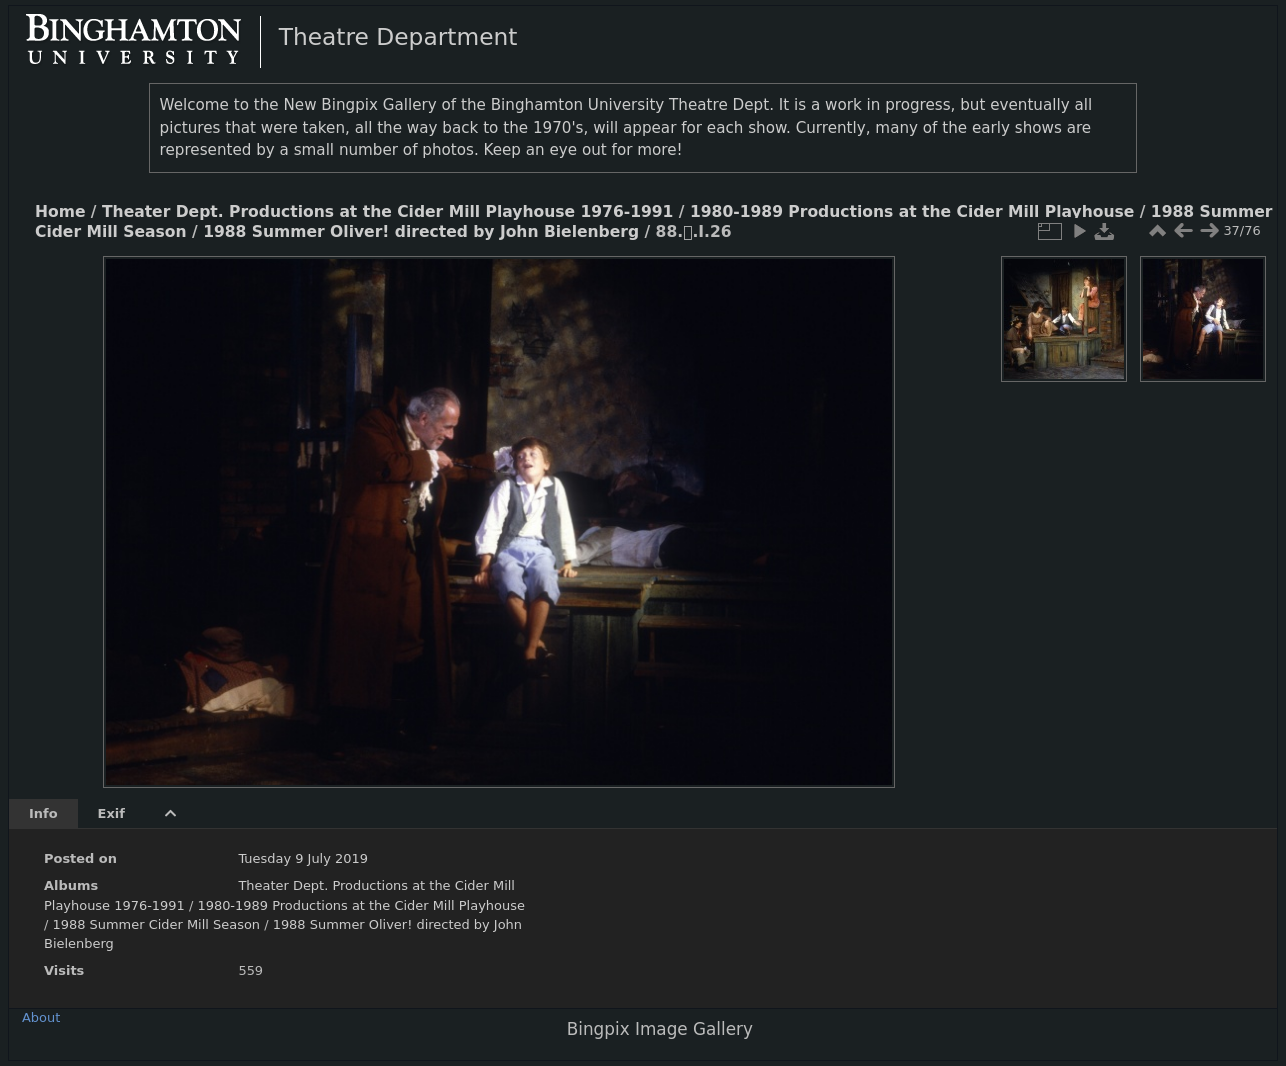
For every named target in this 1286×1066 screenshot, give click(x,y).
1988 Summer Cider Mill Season (156, 924)
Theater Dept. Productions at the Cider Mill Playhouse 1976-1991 (387, 212)
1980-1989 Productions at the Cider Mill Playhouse (912, 212)
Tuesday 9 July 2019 (303, 858)
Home (60, 212)
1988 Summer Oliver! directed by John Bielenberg (421, 232)
